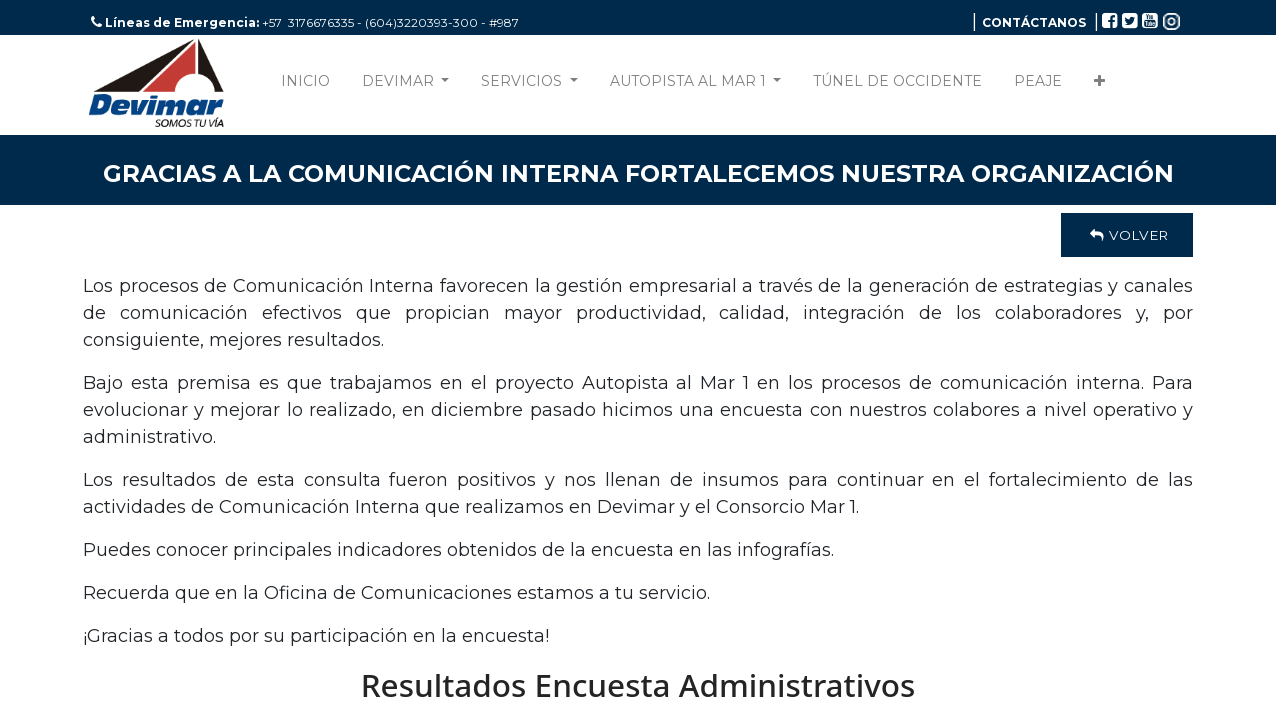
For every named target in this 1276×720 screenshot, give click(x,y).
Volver (1127, 235)
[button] (1099, 85)
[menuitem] (305, 85)
